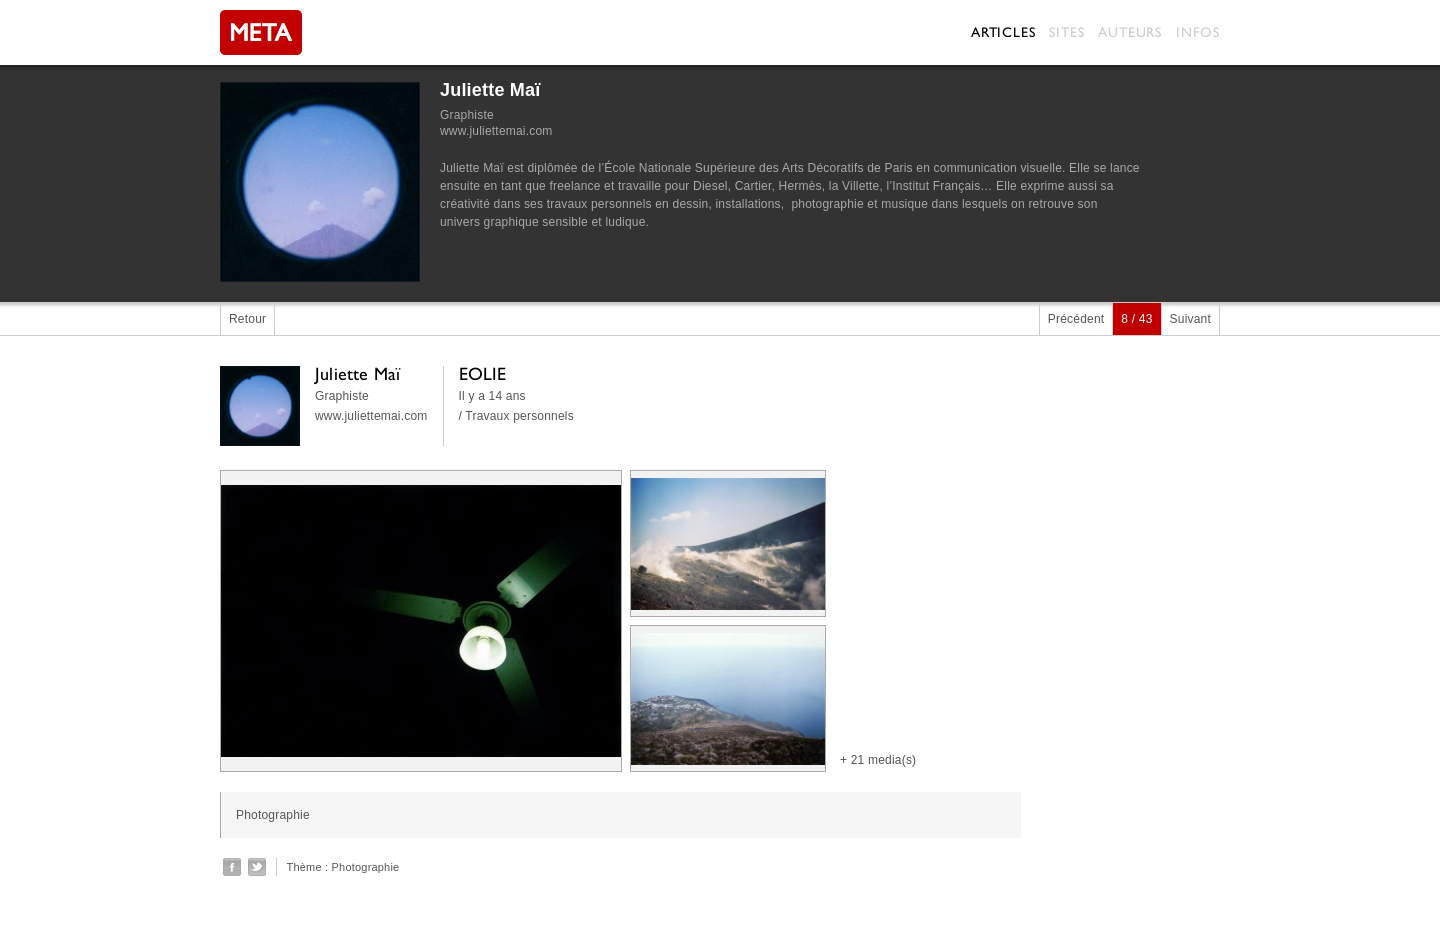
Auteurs (1130, 32)
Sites (1066, 32)
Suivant (1190, 319)
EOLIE (483, 373)
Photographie (366, 867)
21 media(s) (884, 760)
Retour (247, 319)
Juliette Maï (490, 90)
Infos (1198, 32)
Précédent (1076, 319)
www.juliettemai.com (496, 131)
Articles (1003, 32)
